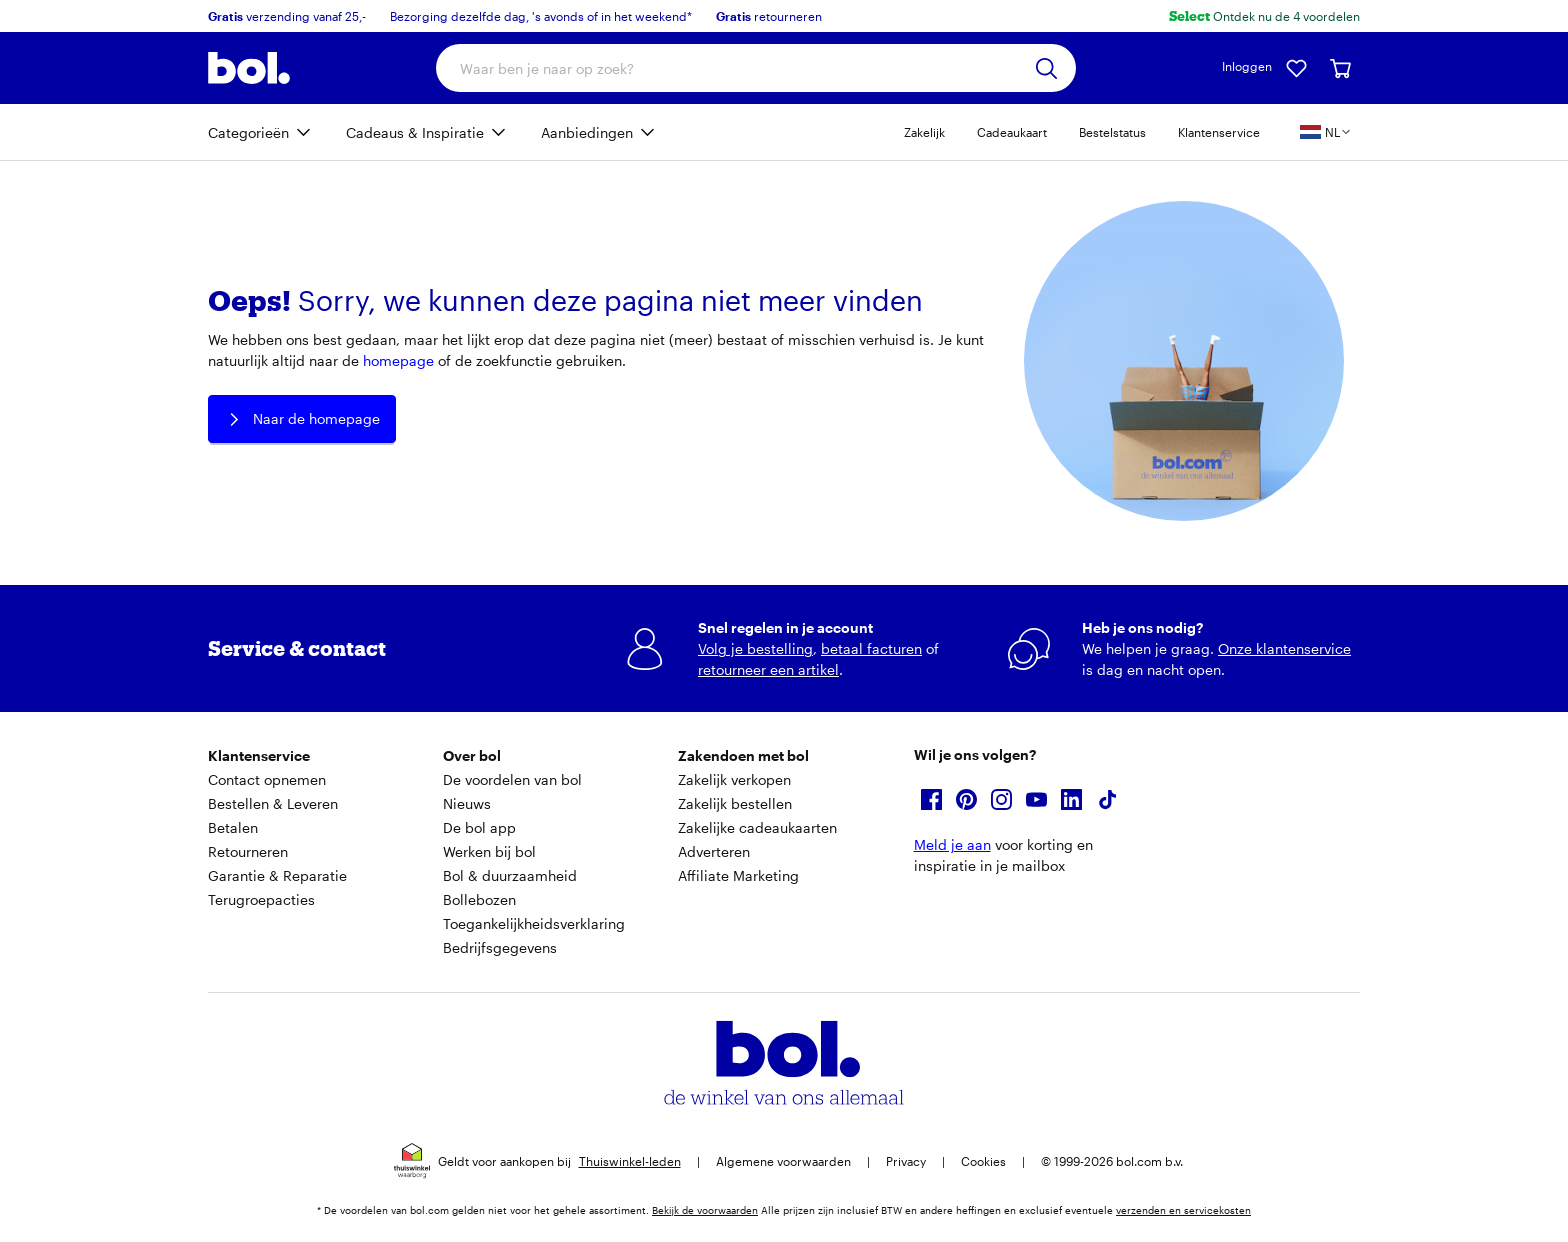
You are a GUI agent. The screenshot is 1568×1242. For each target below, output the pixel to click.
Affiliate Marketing (738, 875)
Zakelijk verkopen (734, 779)
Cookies (983, 1161)
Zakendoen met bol (743, 755)
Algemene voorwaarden (783, 1161)
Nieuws (467, 803)
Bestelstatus (1112, 132)
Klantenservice (1219, 132)
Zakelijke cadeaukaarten (757, 827)
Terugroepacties (261, 899)
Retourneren (248, 851)
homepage (398, 360)
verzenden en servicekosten (1183, 1210)
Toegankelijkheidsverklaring (534, 923)
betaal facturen (871, 648)
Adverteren (714, 851)
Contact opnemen (267, 779)
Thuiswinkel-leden (630, 1161)
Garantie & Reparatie (277, 875)
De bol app (479, 827)
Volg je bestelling (755, 648)
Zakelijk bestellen (735, 803)
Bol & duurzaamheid (510, 875)
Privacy (906, 1161)
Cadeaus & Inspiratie (415, 132)
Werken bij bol (489, 851)
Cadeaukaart (1012, 132)
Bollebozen (479, 899)
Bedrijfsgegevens (500, 947)
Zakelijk (924, 132)
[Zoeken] (1046, 68)
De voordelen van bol (512, 779)
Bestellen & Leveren (273, 803)
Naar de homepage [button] (302, 419)
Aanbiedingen (587, 132)
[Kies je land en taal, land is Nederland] (1326, 132)
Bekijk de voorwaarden (705, 1210)
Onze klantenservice (1284, 648)
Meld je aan (952, 844)
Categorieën (248, 132)
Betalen (233, 827)
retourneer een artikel (768, 669)
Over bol (472, 755)
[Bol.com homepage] (249, 68)
